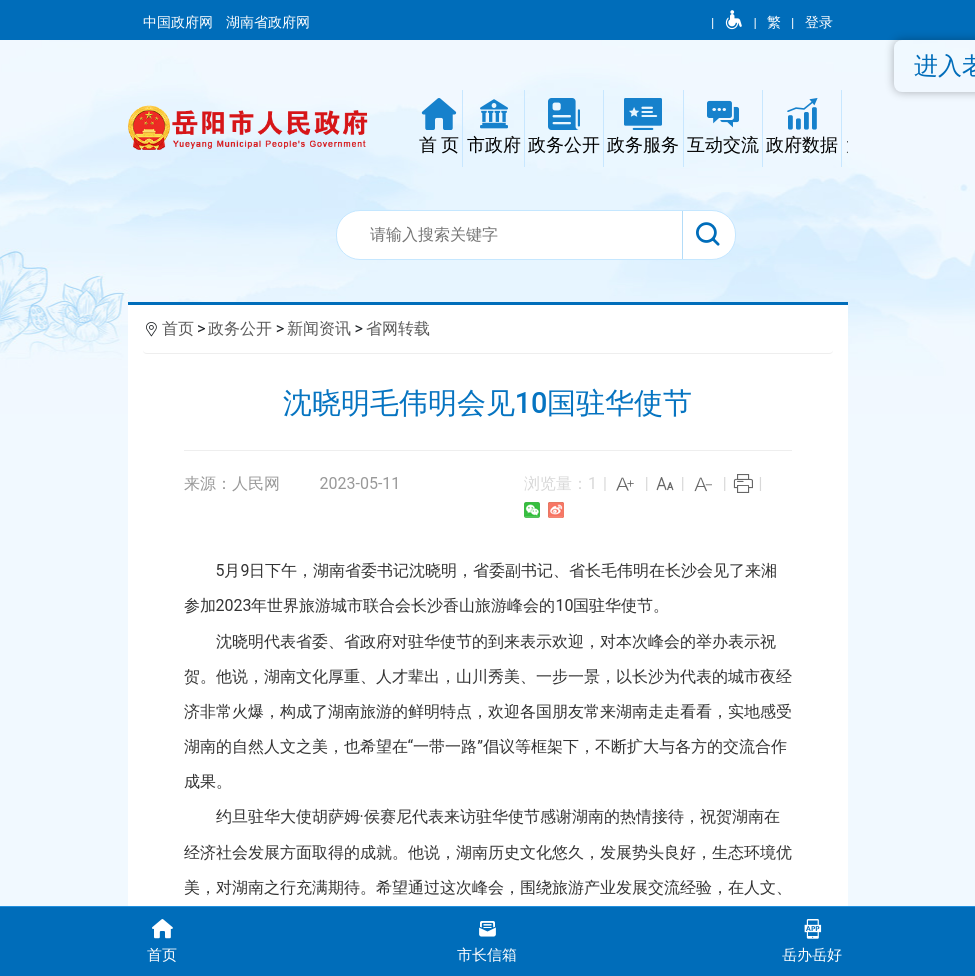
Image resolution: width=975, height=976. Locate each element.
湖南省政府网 (269, 22)
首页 (178, 328)
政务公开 (240, 328)
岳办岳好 (812, 939)
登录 (819, 22)
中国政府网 (179, 22)
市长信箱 (487, 939)
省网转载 (398, 328)
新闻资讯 (319, 328)
